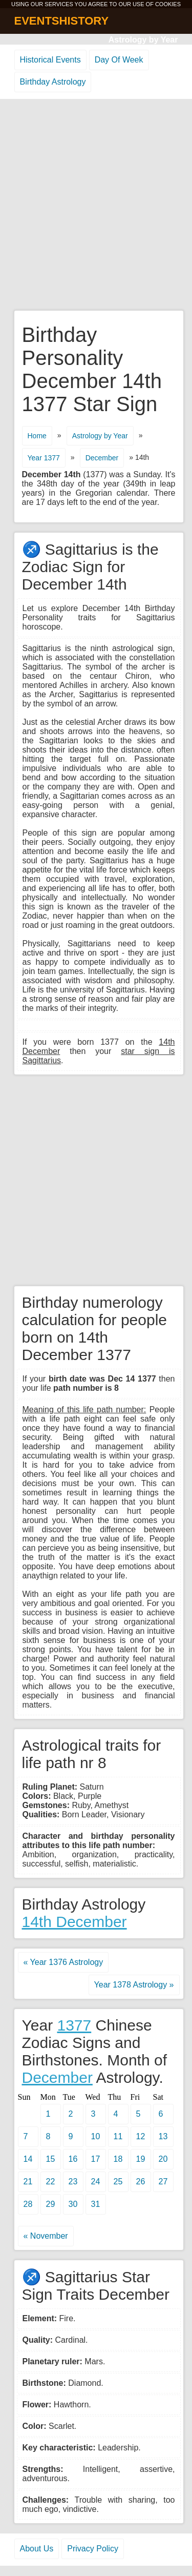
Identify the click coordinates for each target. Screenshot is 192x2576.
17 (95, 2159)
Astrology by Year (143, 39)
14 (28, 2159)
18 (118, 2159)
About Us (37, 2548)
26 (140, 2181)
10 (95, 2136)
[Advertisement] (96, 205)
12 (140, 2136)
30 (73, 2204)
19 (140, 2159)
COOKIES (168, 4)
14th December (74, 1921)
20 (163, 2159)
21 (28, 2181)
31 (95, 2204)
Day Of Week (119, 59)
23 (73, 2181)
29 (50, 2204)
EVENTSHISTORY (61, 20)
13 (163, 2136)
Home (37, 436)
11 (118, 2136)
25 (118, 2181)
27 (163, 2181)
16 (73, 2159)
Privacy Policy (92, 2548)
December (102, 458)
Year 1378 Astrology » (134, 1984)
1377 (74, 2025)
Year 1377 (44, 458)
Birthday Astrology (53, 81)
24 (95, 2181)
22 (50, 2181)
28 (28, 2204)
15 (50, 2159)
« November (46, 2236)
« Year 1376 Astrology (63, 1962)
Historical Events (50, 59)
